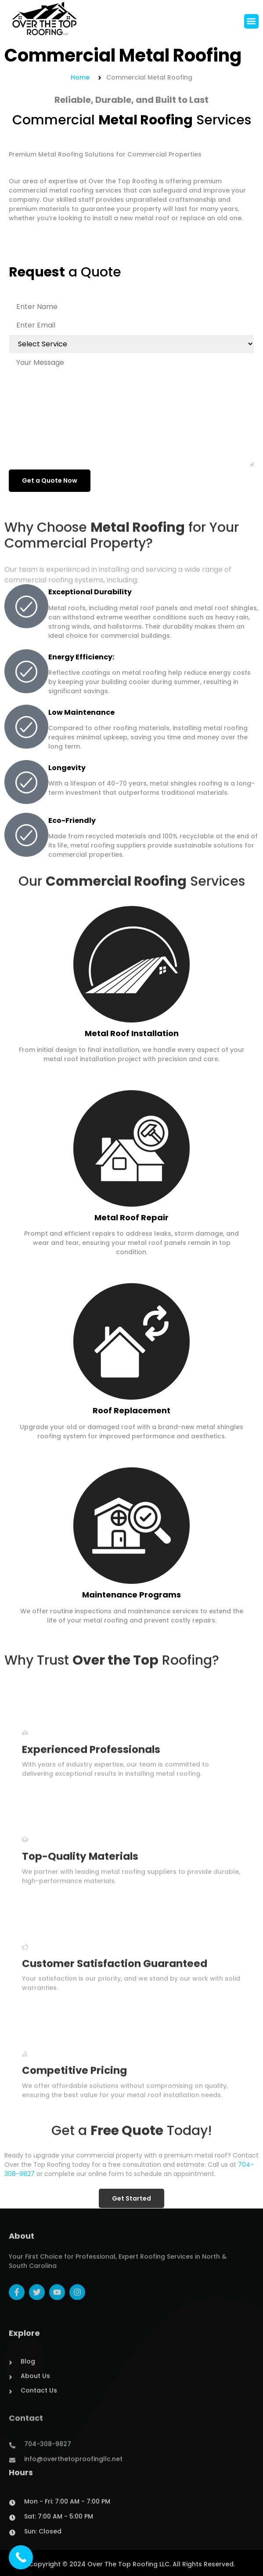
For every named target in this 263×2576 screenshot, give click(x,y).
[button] (251, 22)
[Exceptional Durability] (26, 606)
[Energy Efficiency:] (26, 671)
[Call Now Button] (21, 2557)
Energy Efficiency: (81, 657)
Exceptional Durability (90, 592)
